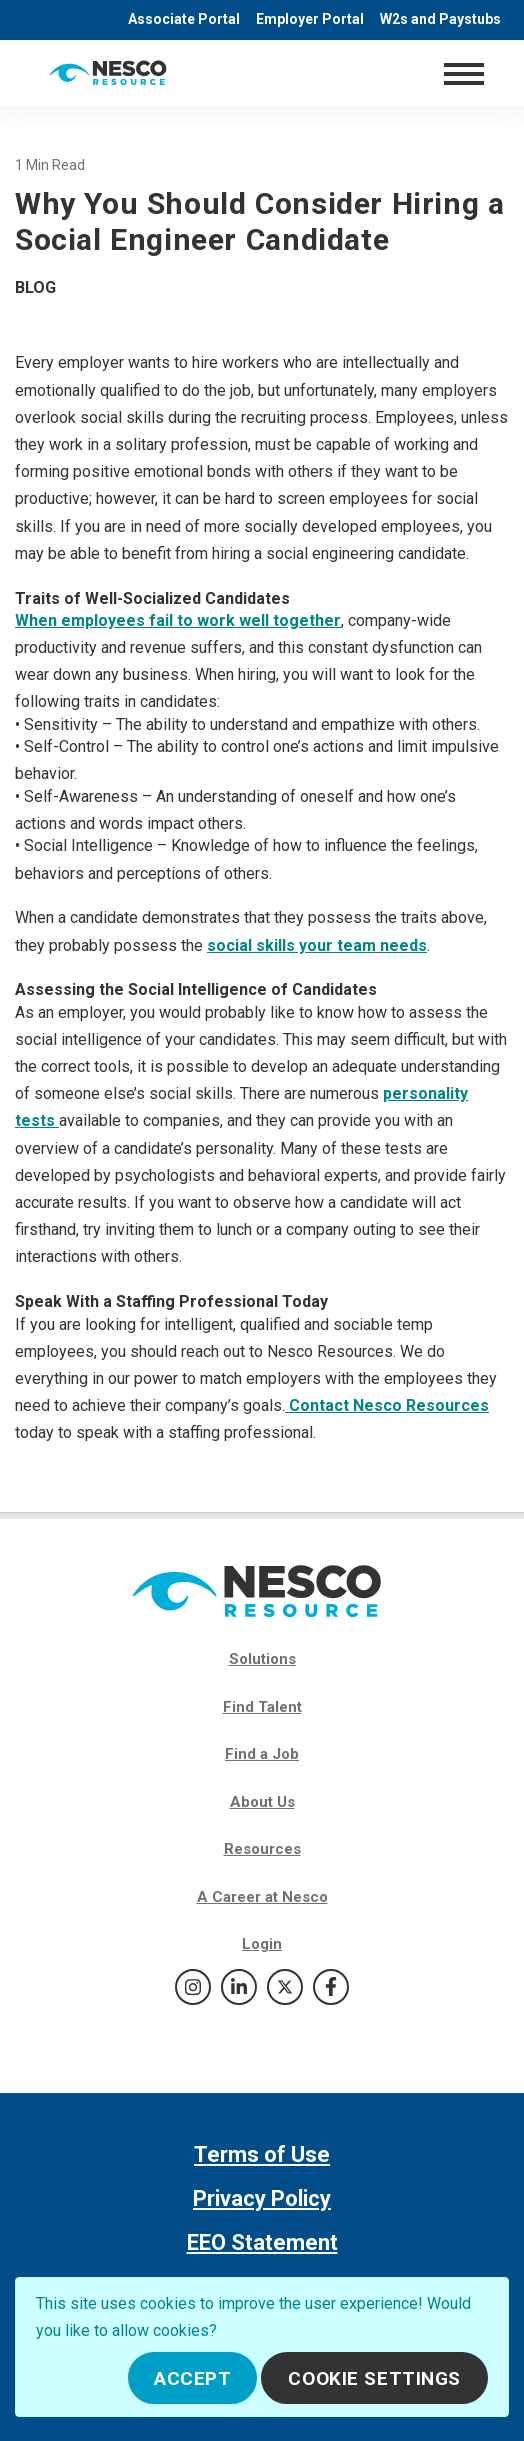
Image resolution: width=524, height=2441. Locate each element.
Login (262, 1944)
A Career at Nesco (262, 1897)
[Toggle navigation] (463, 73)
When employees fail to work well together (178, 620)
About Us (262, 1802)
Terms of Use (262, 2154)
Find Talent (262, 1707)
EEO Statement (262, 2242)
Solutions (262, 1659)
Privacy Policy (262, 2198)
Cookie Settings (374, 2378)
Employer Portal (310, 19)
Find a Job (262, 1754)
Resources (262, 1849)
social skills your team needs (317, 945)
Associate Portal (184, 19)
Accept (192, 2378)
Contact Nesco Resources (387, 1405)
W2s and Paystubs (440, 19)
